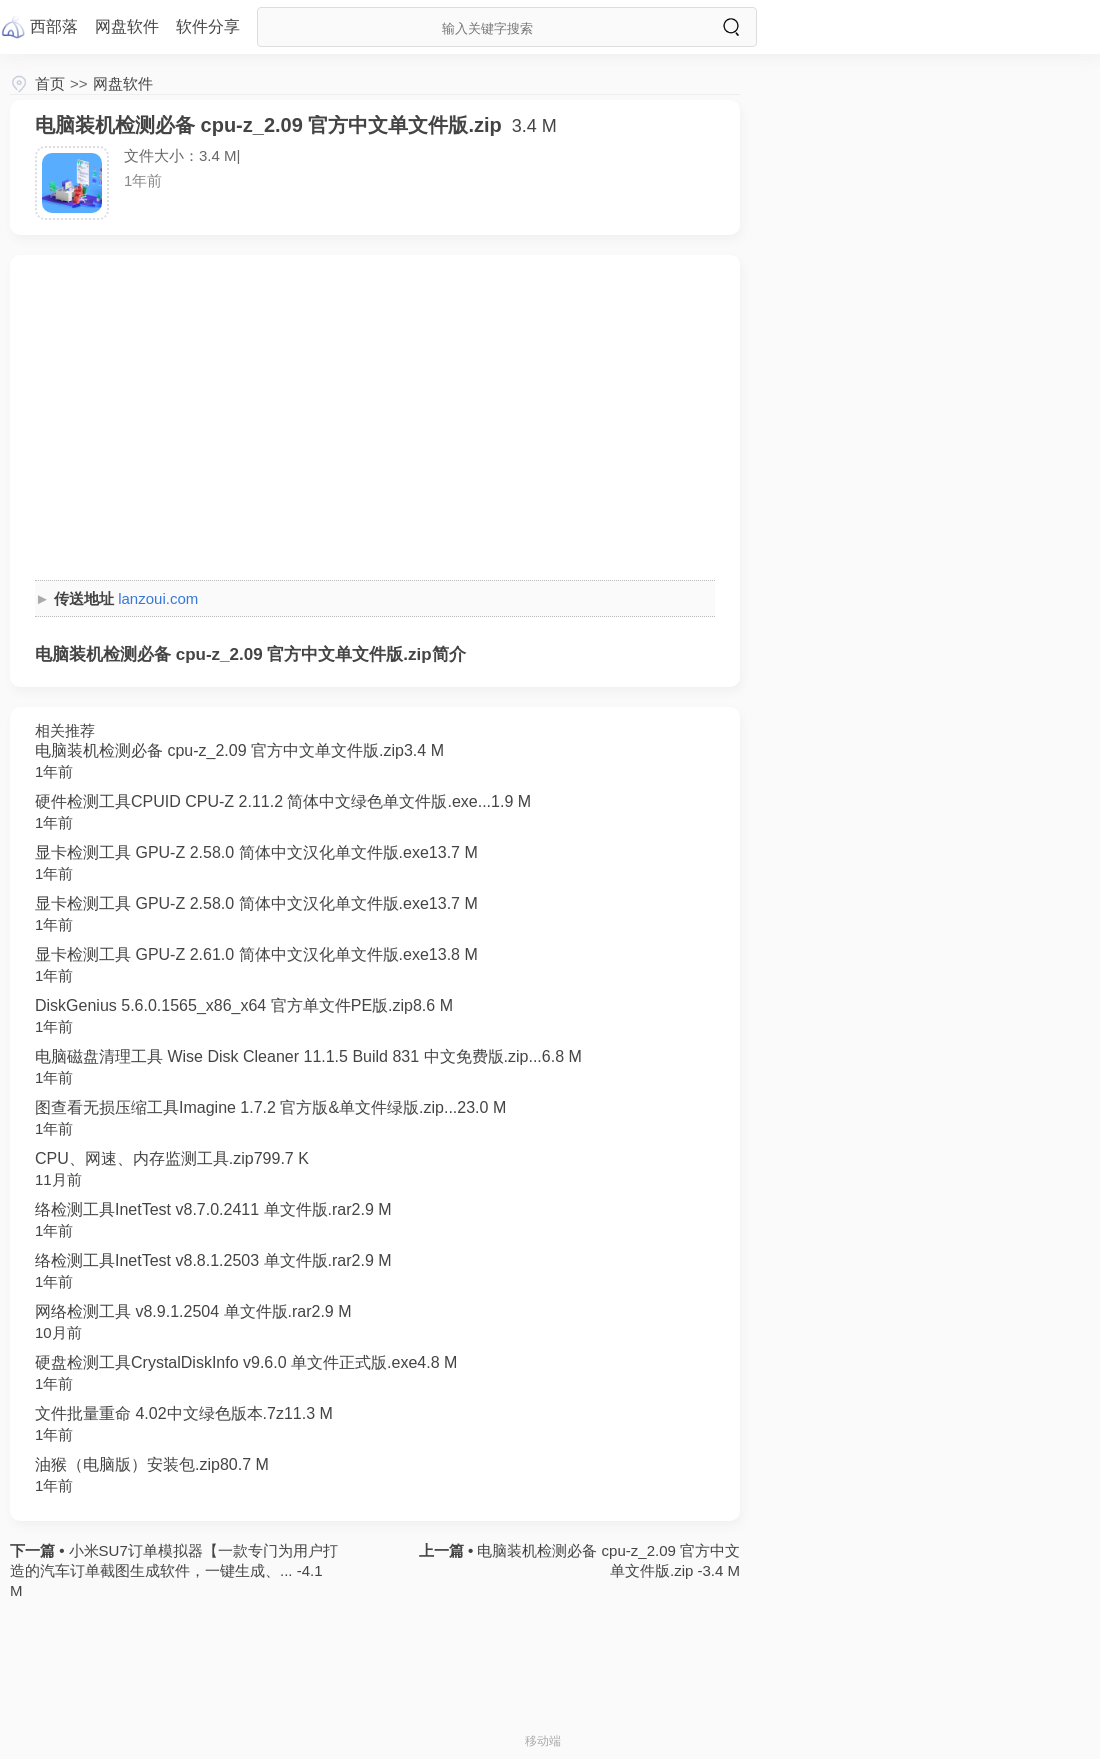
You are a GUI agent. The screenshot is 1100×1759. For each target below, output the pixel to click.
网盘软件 (123, 83)
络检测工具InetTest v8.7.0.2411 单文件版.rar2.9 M (213, 1209)
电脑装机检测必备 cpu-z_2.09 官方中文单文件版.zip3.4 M (239, 750)
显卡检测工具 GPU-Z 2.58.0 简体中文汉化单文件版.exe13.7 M (256, 852)
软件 (208, 26)
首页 (50, 83)
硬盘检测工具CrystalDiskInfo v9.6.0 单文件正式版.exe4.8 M (246, 1362)
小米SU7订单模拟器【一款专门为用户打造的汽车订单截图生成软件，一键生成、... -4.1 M (174, 1570)
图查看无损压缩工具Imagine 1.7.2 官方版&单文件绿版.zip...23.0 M (270, 1107)
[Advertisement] (375, 420)
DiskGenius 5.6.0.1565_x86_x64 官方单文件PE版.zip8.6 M (244, 1005)
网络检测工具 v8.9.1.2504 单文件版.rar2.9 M (193, 1311)
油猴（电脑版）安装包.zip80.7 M (152, 1464)
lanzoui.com (158, 598)
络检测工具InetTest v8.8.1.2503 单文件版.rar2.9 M (213, 1260)
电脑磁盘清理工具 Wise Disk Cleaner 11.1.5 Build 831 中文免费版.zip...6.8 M (308, 1056)
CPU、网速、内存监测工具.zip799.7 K (172, 1158)
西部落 (54, 26)
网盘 (127, 26)
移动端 (543, 1741)
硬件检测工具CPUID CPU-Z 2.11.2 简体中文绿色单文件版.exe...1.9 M (283, 801)
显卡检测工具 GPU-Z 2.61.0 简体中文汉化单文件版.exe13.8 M (256, 954)
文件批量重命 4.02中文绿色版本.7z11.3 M (184, 1413)
